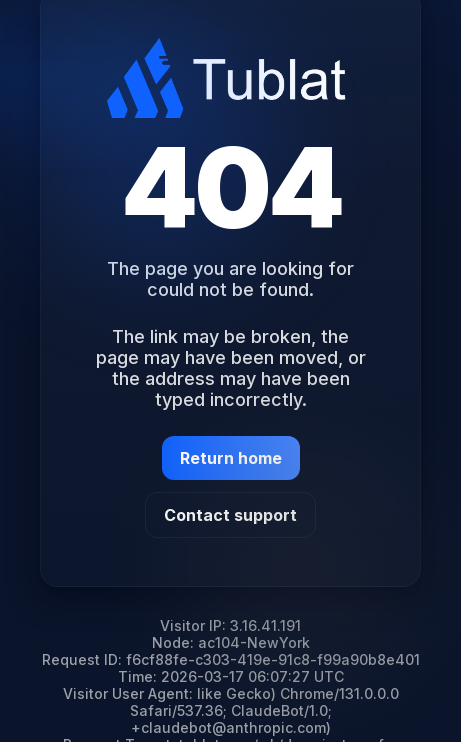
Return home (231, 458)
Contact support (230, 515)
